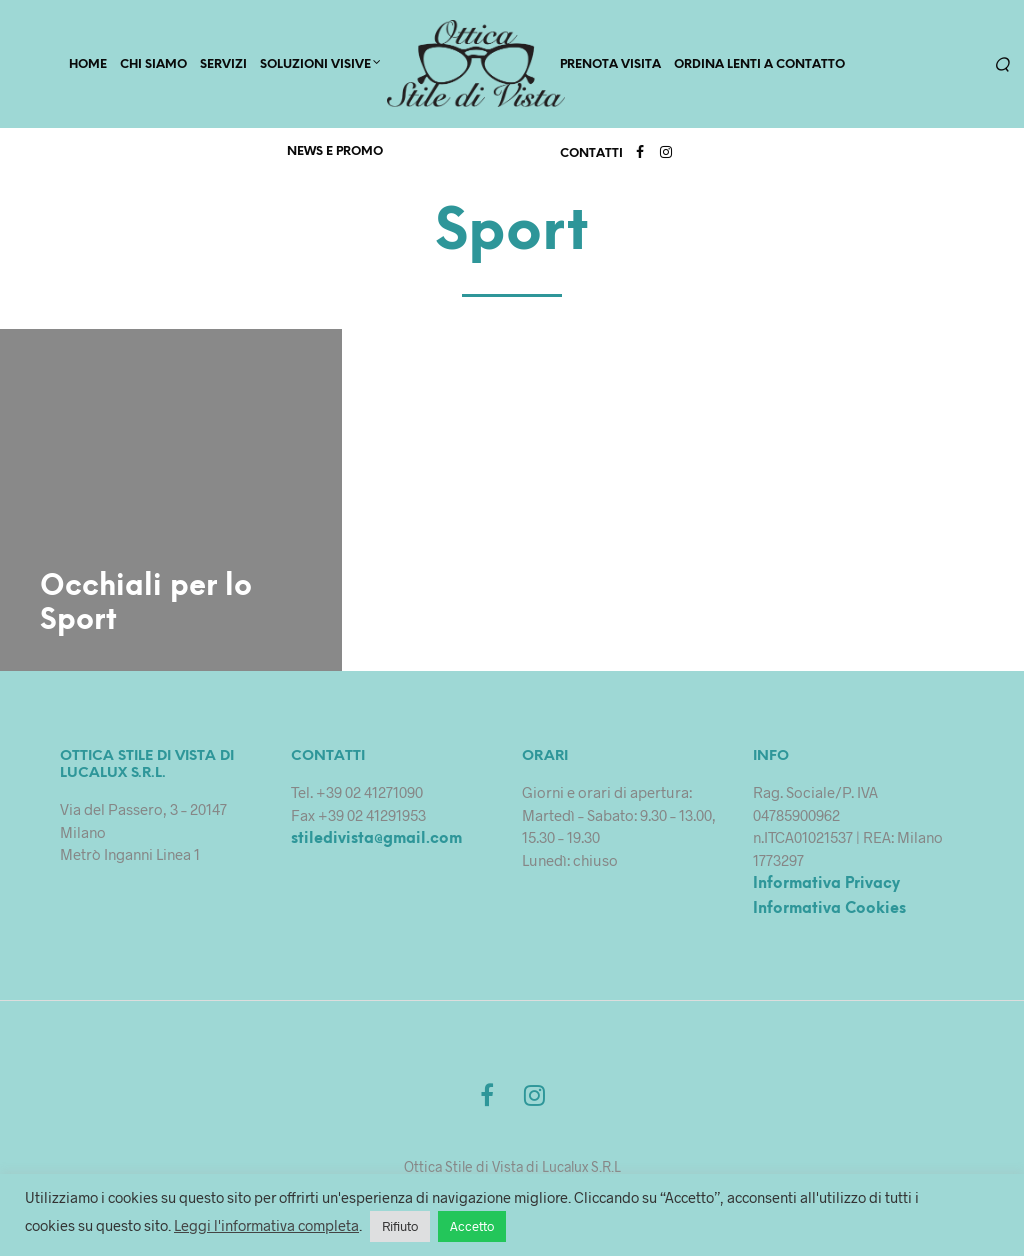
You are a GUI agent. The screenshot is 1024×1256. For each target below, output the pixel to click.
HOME (88, 66)
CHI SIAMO (153, 66)
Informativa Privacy (826, 887)
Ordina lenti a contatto (759, 66)
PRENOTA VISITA (610, 66)
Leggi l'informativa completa (266, 1225)
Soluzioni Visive (315, 66)
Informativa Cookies (829, 912)
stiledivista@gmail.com (376, 842)
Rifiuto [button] (400, 1226)
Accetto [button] (472, 1226)
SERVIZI (223, 66)
